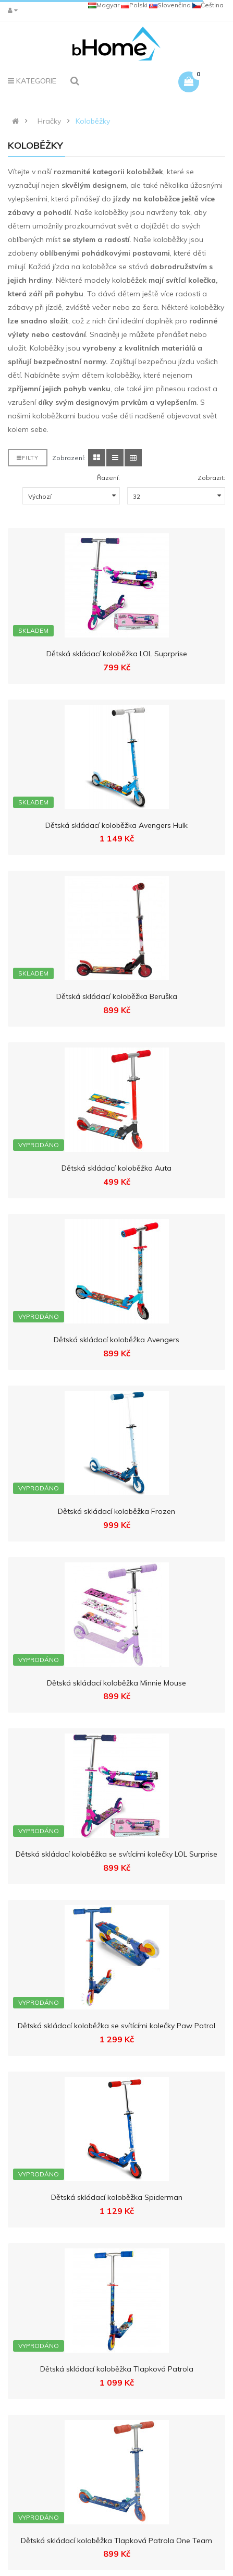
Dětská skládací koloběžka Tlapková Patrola (116, 2369)
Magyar (103, 5)
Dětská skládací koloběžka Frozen (116, 1511)
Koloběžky (93, 121)
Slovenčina (170, 5)
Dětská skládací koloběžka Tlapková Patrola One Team (116, 2540)
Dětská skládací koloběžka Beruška (116, 996)
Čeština (208, 5)
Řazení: (108, 478)
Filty (28, 457)
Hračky (49, 121)
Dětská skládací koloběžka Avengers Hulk (116, 825)
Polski (134, 5)
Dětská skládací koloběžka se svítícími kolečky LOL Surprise (116, 1854)
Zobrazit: (211, 478)
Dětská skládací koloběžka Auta (116, 1168)
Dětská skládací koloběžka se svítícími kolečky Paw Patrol (116, 2025)
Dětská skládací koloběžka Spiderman (116, 2197)
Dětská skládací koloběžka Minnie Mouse (116, 1683)
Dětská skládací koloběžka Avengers (116, 1339)
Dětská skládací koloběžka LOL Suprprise (116, 653)
